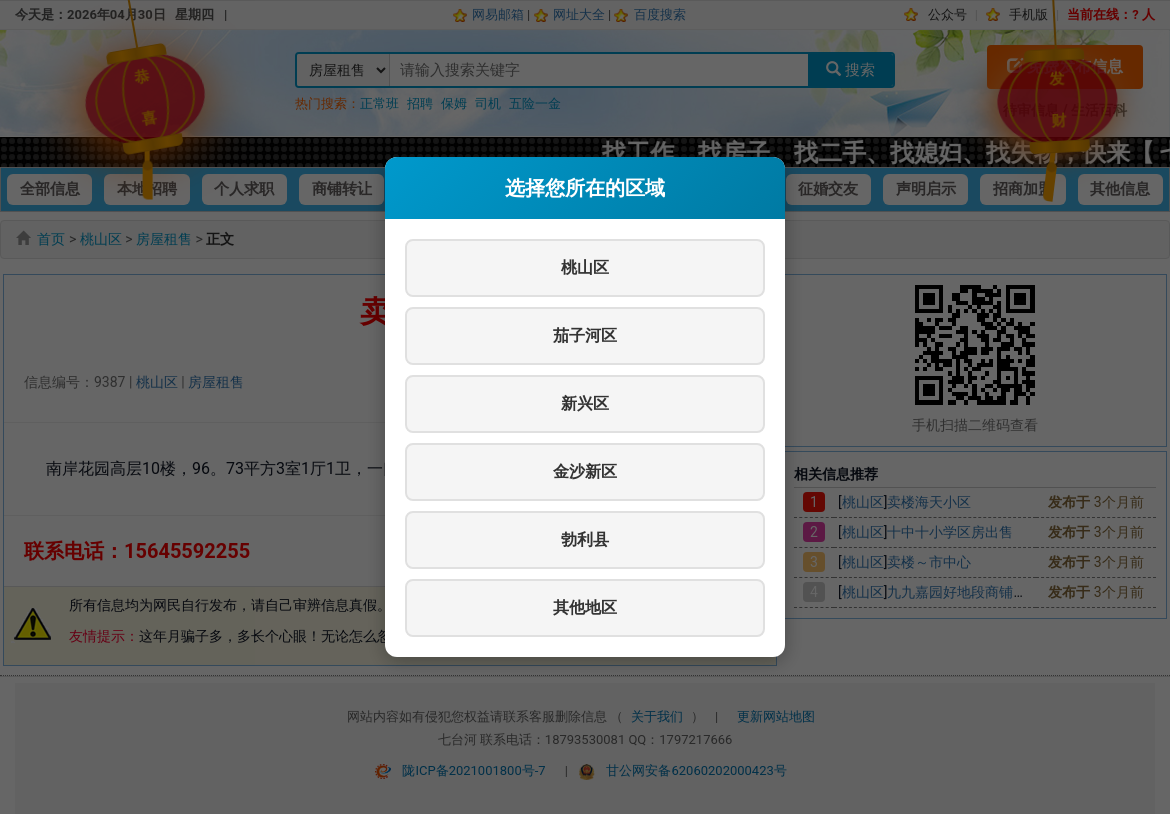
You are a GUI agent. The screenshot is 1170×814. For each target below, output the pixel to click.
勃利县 (585, 539)
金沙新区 (585, 471)
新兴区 (585, 403)
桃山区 (585, 267)
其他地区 (585, 607)
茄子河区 (585, 335)
